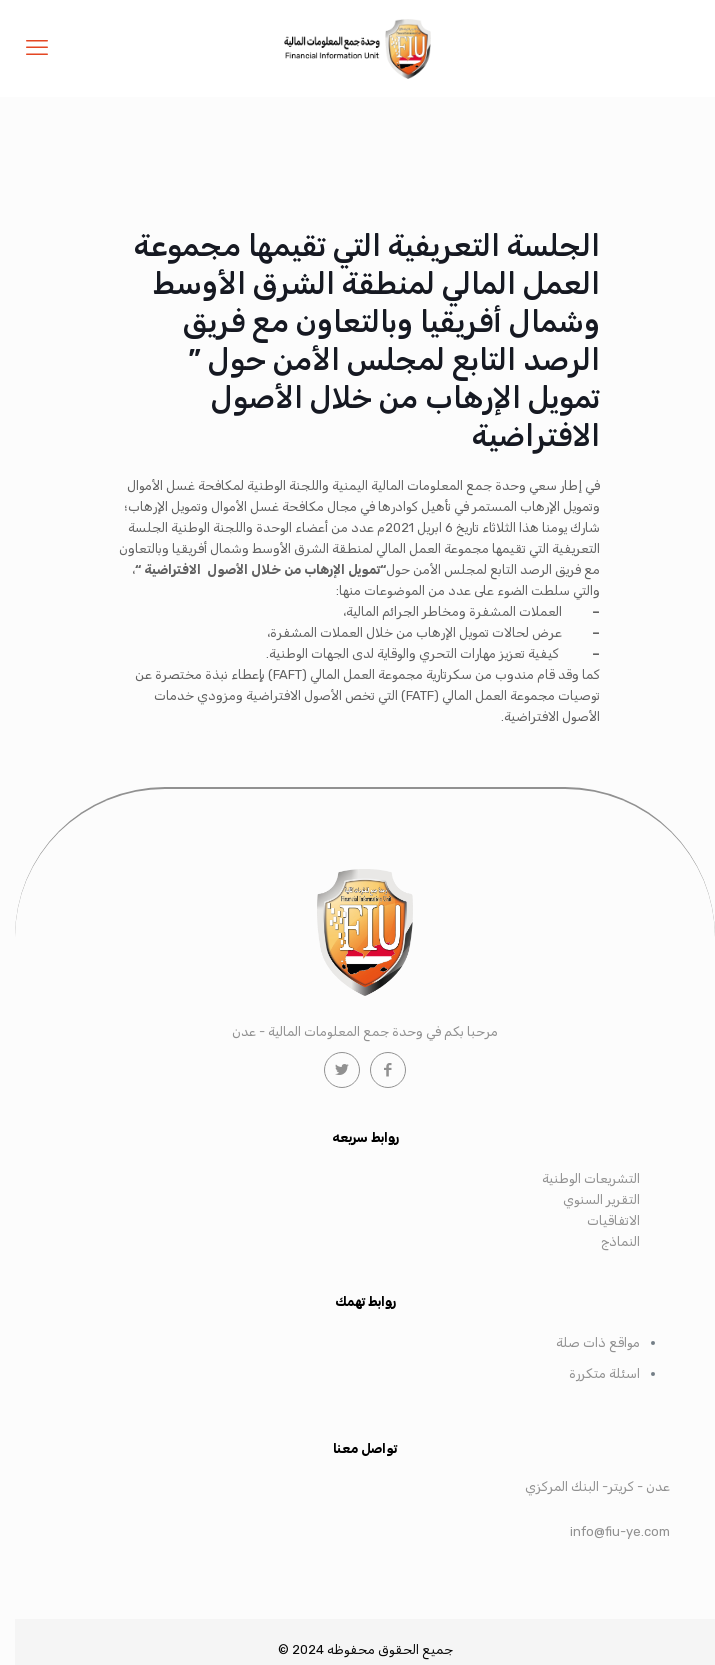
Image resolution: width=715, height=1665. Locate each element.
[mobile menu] (37, 48)
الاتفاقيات (613, 1220)
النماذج (620, 1241)
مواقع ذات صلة (598, 1342)
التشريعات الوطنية (591, 1178)
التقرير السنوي (601, 1199)
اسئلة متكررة (604, 1373)
